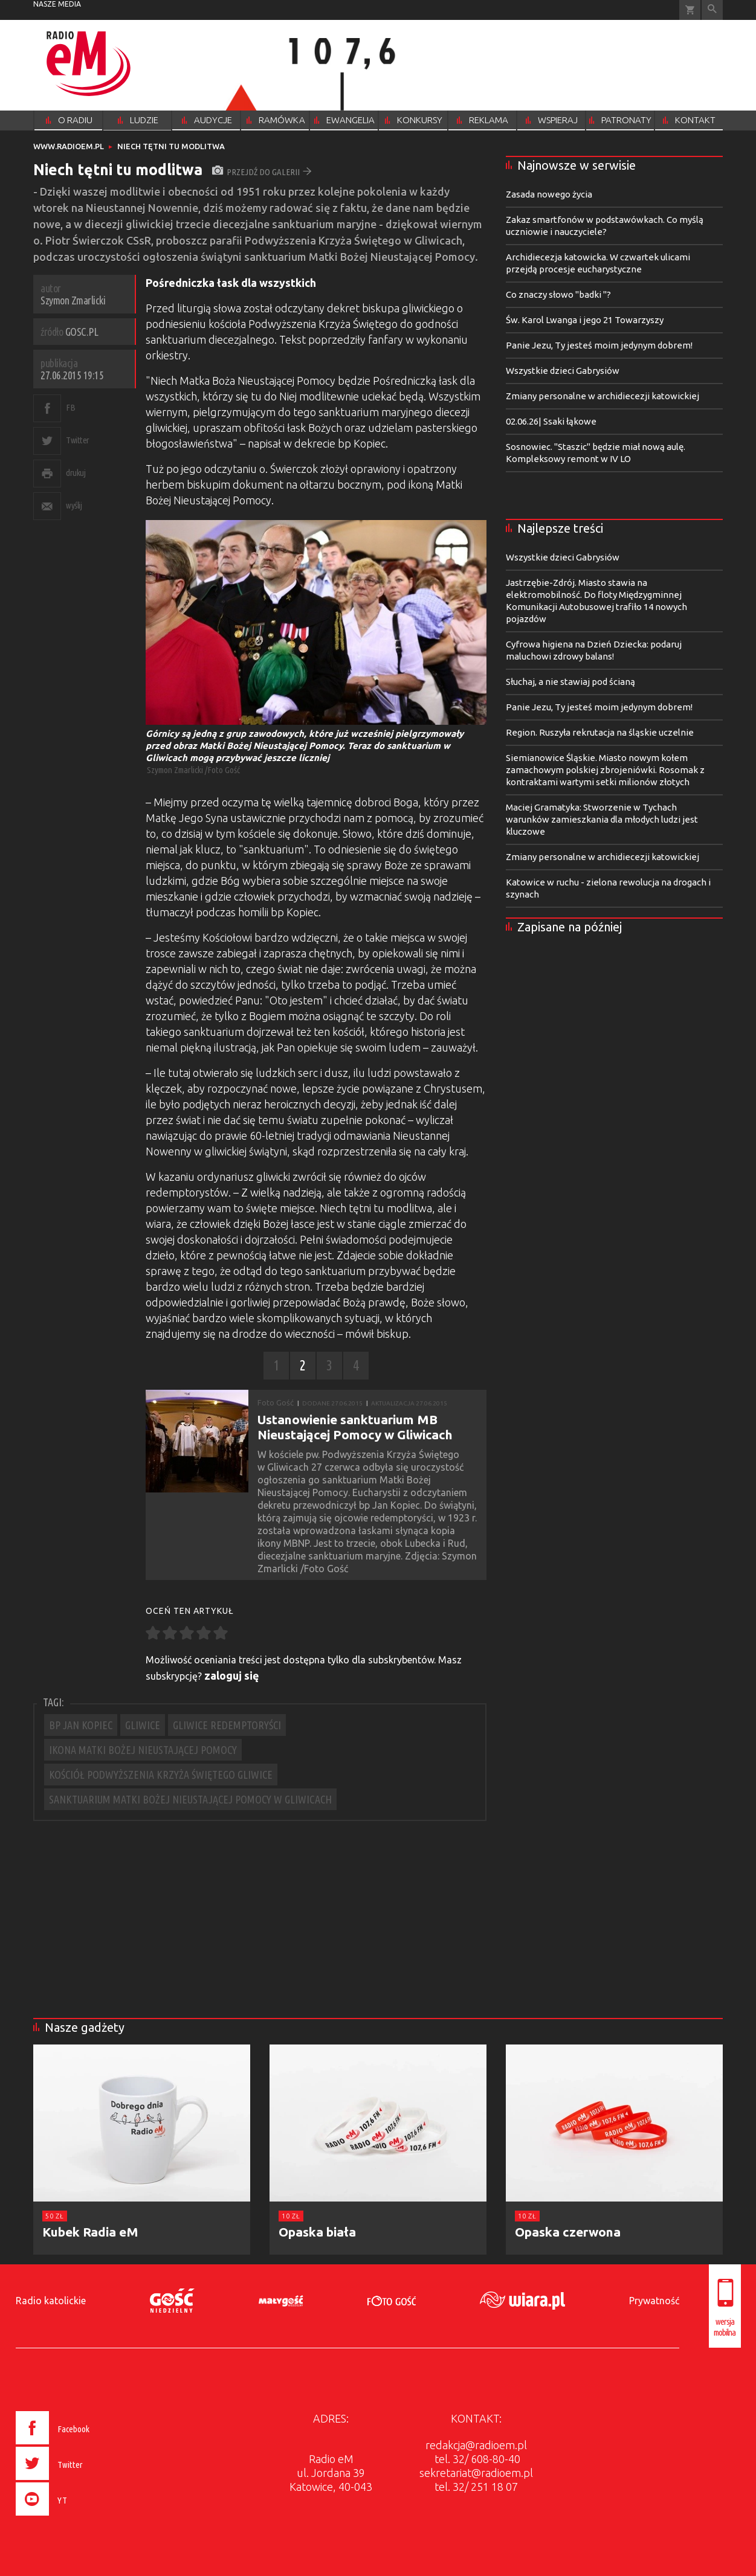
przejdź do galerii (262, 172)
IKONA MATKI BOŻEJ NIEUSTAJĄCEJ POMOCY (143, 1750)
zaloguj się (231, 1675)
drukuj (75, 472)
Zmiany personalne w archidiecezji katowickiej (602, 396)
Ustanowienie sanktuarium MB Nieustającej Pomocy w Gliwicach (355, 1427)
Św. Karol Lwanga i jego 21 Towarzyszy (585, 320)
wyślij (74, 505)
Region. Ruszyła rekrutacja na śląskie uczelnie (600, 732)
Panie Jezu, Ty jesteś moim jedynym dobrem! (599, 345)
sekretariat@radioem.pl (476, 2473)
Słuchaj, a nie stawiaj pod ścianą (570, 681)
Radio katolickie (51, 2300)
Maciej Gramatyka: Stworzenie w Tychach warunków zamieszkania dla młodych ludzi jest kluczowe (602, 819)
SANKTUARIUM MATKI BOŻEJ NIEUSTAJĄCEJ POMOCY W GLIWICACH (190, 1799)
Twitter (77, 440)
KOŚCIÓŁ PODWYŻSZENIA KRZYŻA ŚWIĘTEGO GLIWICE (161, 1774)
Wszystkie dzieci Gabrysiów (562, 370)
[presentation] (78, 2517)
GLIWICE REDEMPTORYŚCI (227, 1725)
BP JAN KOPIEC (80, 1725)
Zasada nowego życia (549, 194)
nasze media (57, 4)
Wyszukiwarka (712, 10)
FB (70, 407)
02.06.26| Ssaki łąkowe (551, 421)
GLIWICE (142, 1725)
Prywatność (654, 2300)
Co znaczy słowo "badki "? (558, 294)
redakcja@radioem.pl (476, 2445)
